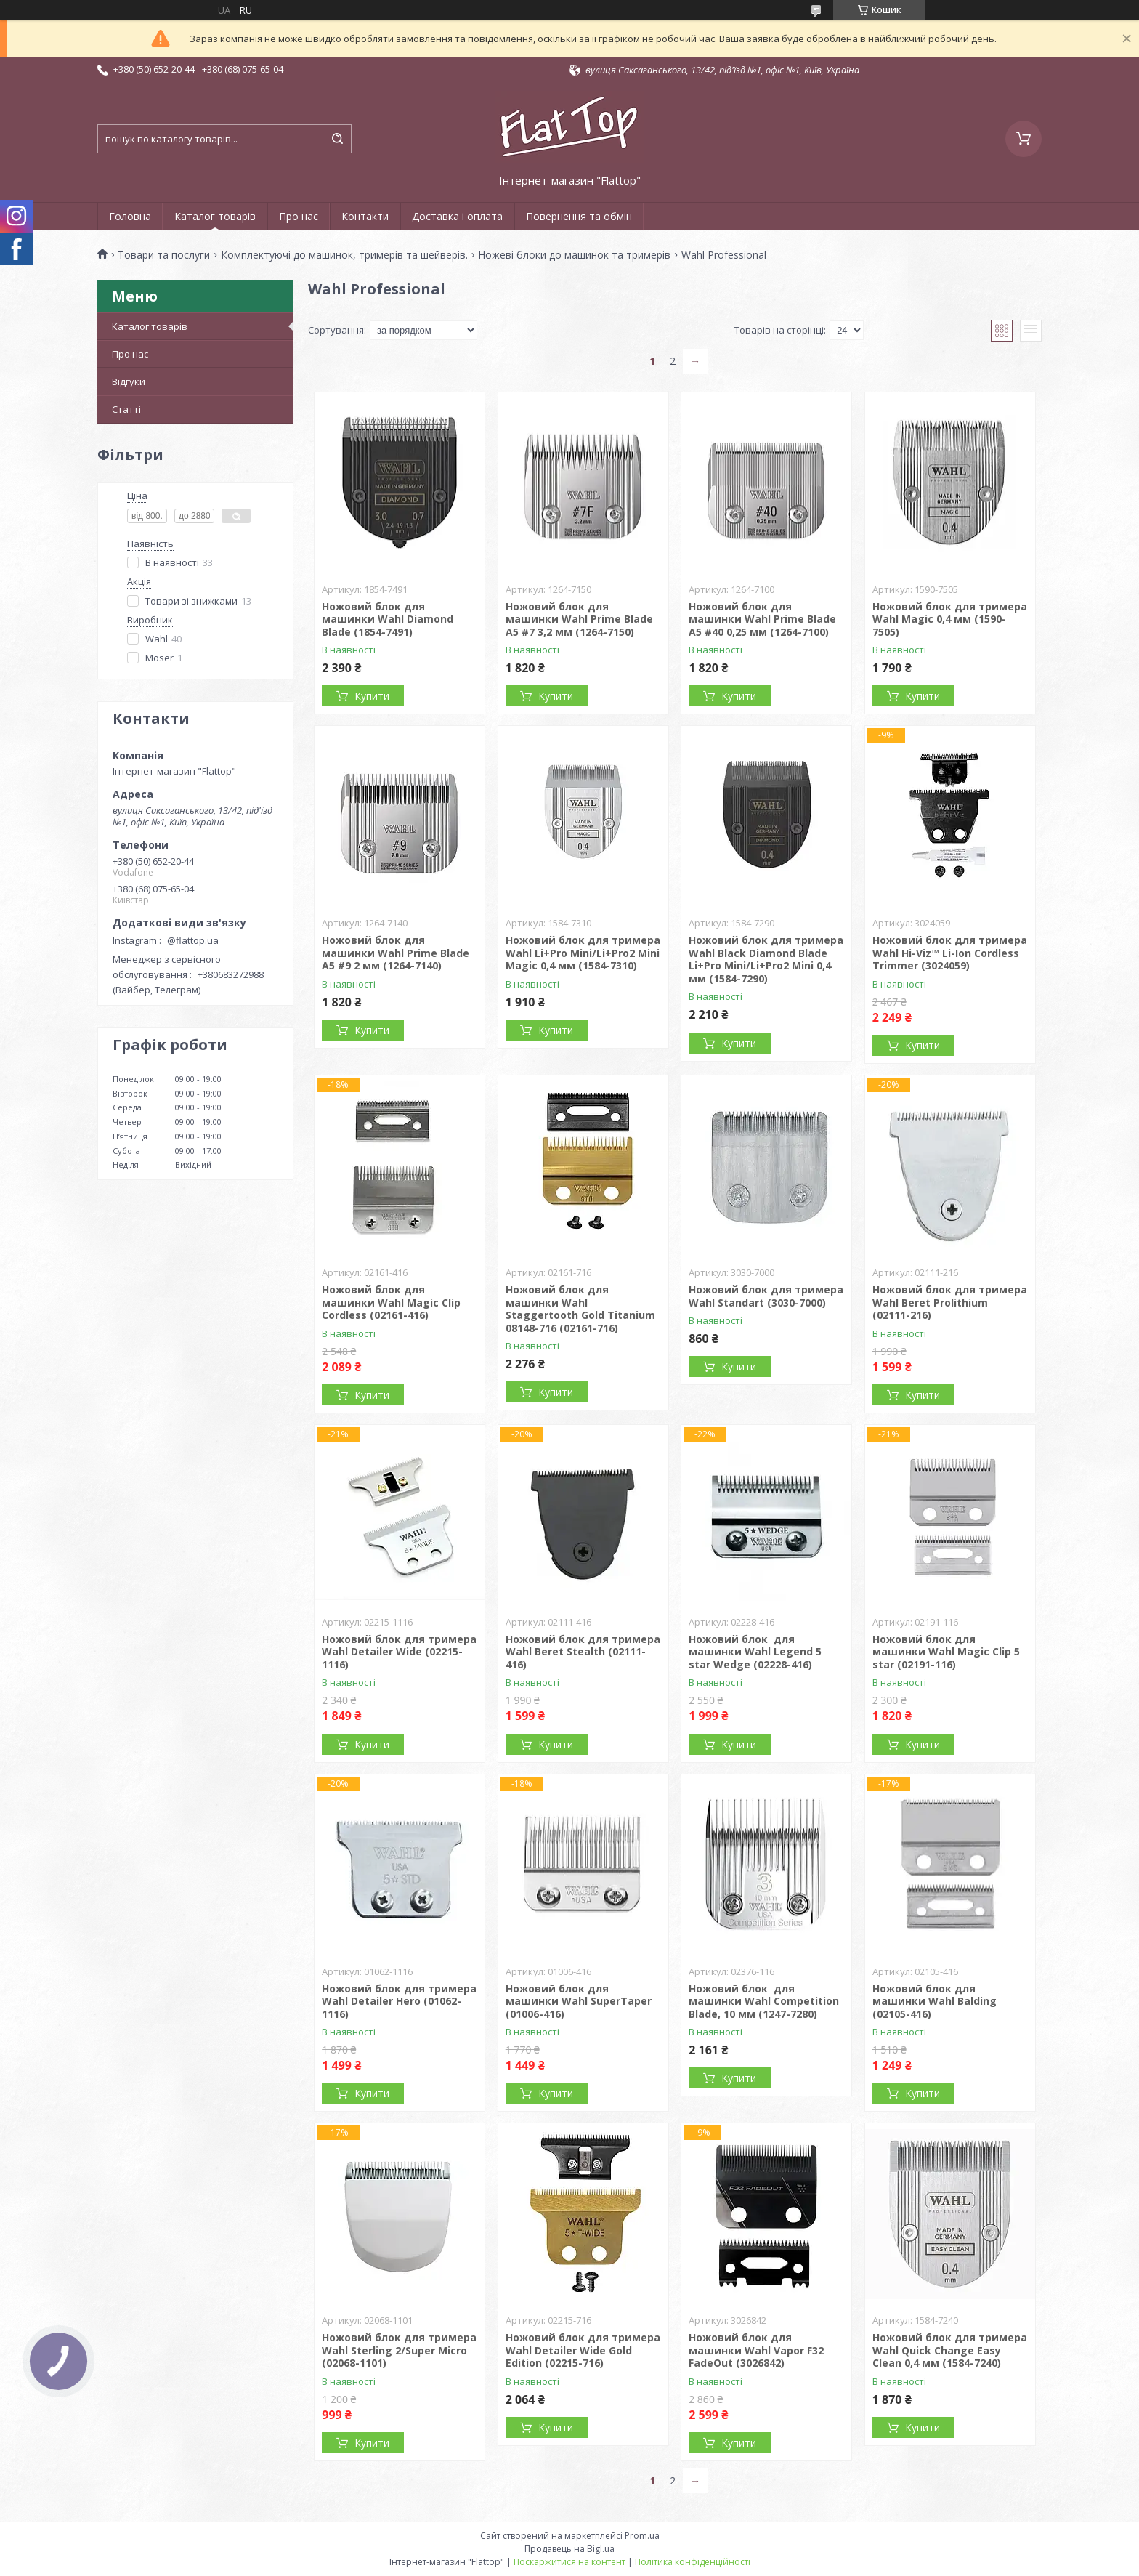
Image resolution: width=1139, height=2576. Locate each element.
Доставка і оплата (457, 216)
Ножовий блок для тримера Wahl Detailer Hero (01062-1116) (399, 2001)
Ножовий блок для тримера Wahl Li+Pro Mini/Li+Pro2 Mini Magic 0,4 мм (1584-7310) (583, 952)
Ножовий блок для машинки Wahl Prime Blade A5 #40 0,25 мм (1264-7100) (762, 619)
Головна (130, 216)
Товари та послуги (164, 255)
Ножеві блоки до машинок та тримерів (574, 255)
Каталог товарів (215, 216)
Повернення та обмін (579, 216)
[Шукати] (337, 138)
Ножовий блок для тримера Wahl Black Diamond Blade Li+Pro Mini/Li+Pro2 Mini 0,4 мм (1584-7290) (766, 959)
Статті (126, 409)
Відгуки (128, 381)
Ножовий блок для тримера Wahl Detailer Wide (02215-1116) (399, 1651)
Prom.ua (642, 2535)
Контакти (365, 216)
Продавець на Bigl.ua (569, 2549)
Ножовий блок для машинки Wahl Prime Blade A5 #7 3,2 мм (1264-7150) (579, 619)
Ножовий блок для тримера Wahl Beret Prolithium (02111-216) (949, 1302)
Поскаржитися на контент (569, 2562)
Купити (371, 696)
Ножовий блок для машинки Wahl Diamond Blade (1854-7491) (387, 619)
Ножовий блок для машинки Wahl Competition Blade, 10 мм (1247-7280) (764, 2001)
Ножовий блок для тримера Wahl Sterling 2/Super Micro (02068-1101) (399, 2350)
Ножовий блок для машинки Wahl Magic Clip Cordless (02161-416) (391, 1302)
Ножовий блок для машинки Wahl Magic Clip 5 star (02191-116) (946, 1651)
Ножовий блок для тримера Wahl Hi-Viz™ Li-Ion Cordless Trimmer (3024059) (949, 952)
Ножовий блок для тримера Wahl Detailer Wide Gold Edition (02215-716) (583, 2350)
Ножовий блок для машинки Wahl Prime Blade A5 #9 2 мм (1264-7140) (395, 952)
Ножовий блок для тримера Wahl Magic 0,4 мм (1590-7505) (949, 619)
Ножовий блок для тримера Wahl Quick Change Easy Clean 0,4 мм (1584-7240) (949, 2350)
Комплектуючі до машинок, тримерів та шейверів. (344, 255)
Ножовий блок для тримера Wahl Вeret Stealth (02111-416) (583, 1651)
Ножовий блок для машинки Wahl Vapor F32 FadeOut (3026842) (756, 2350)
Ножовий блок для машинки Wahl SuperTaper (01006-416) (579, 2001)
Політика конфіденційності (692, 2562)
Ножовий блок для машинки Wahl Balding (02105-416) (934, 2001)
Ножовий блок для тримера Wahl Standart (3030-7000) (766, 1296)
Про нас (298, 216)
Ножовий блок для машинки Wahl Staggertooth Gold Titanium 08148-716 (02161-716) (580, 1309)
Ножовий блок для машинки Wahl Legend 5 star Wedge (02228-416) (755, 1651)
